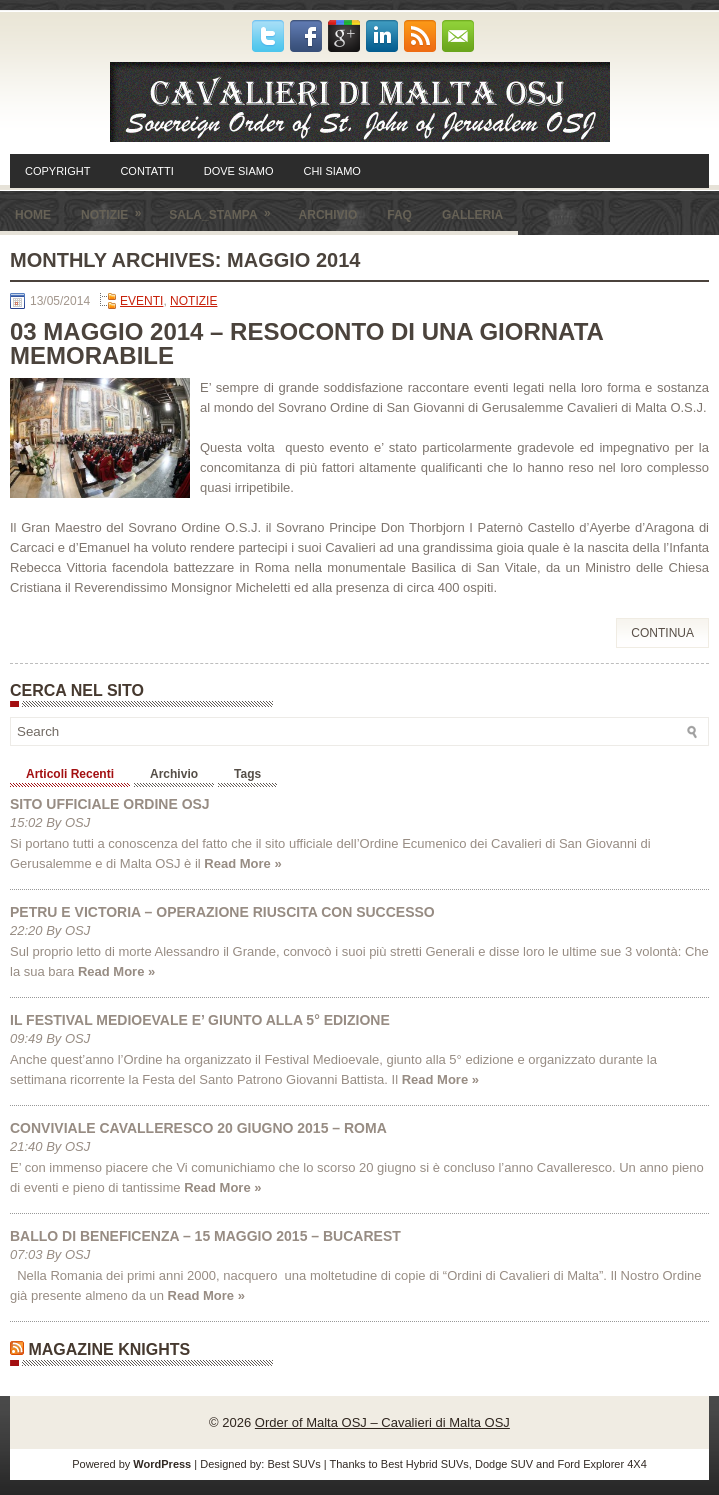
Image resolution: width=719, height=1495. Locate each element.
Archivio (174, 774)
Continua (662, 633)
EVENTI (141, 301)
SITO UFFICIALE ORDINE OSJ (110, 804)
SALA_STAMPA (226, 210)
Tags (247, 774)
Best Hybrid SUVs (425, 1464)
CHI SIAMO (331, 171)
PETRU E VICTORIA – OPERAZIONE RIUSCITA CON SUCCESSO (222, 912)
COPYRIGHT (57, 171)
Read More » (242, 863)
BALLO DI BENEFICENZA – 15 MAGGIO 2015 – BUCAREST (205, 1236)
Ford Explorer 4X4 (602, 1464)
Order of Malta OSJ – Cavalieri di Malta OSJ (382, 1422)
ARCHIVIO (328, 215)
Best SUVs (293, 1464)
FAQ (399, 215)
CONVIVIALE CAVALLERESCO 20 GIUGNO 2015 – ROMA (198, 1128)
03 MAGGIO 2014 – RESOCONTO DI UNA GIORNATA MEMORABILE (306, 343)
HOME (33, 215)
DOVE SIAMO (239, 171)
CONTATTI (146, 171)
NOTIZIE (117, 210)
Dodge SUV (504, 1464)
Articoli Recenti (70, 774)
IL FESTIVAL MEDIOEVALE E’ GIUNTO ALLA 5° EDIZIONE (200, 1020)
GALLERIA (472, 215)
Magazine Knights (109, 1349)
